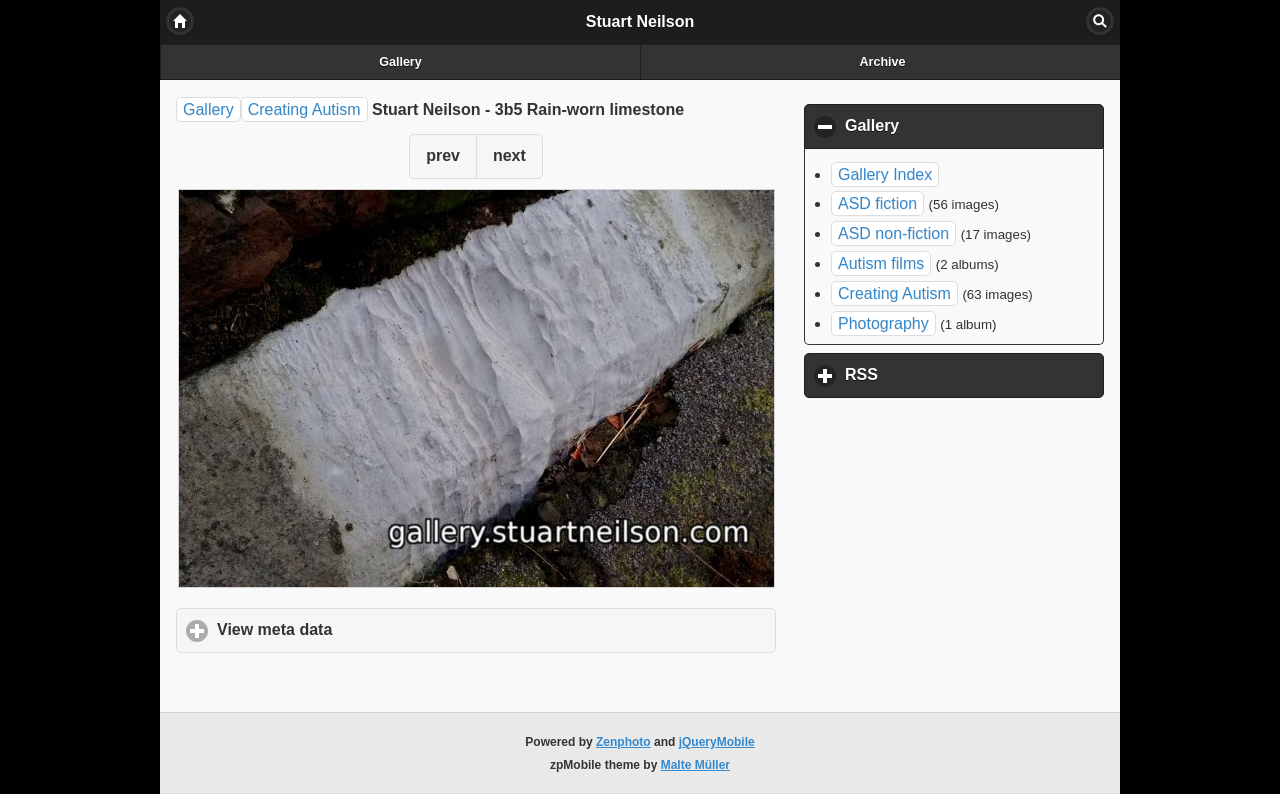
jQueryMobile (717, 742)
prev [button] (443, 155)
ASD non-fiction (893, 233)
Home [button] (180, 21)
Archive (883, 62)
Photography (883, 323)
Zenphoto (623, 742)
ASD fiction (877, 203)
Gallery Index (885, 174)
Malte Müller (695, 765)
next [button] (509, 155)
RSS (955, 374)
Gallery (400, 62)
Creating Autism (304, 109)
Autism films (881, 263)
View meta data (368, 629)
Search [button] (1100, 21)
